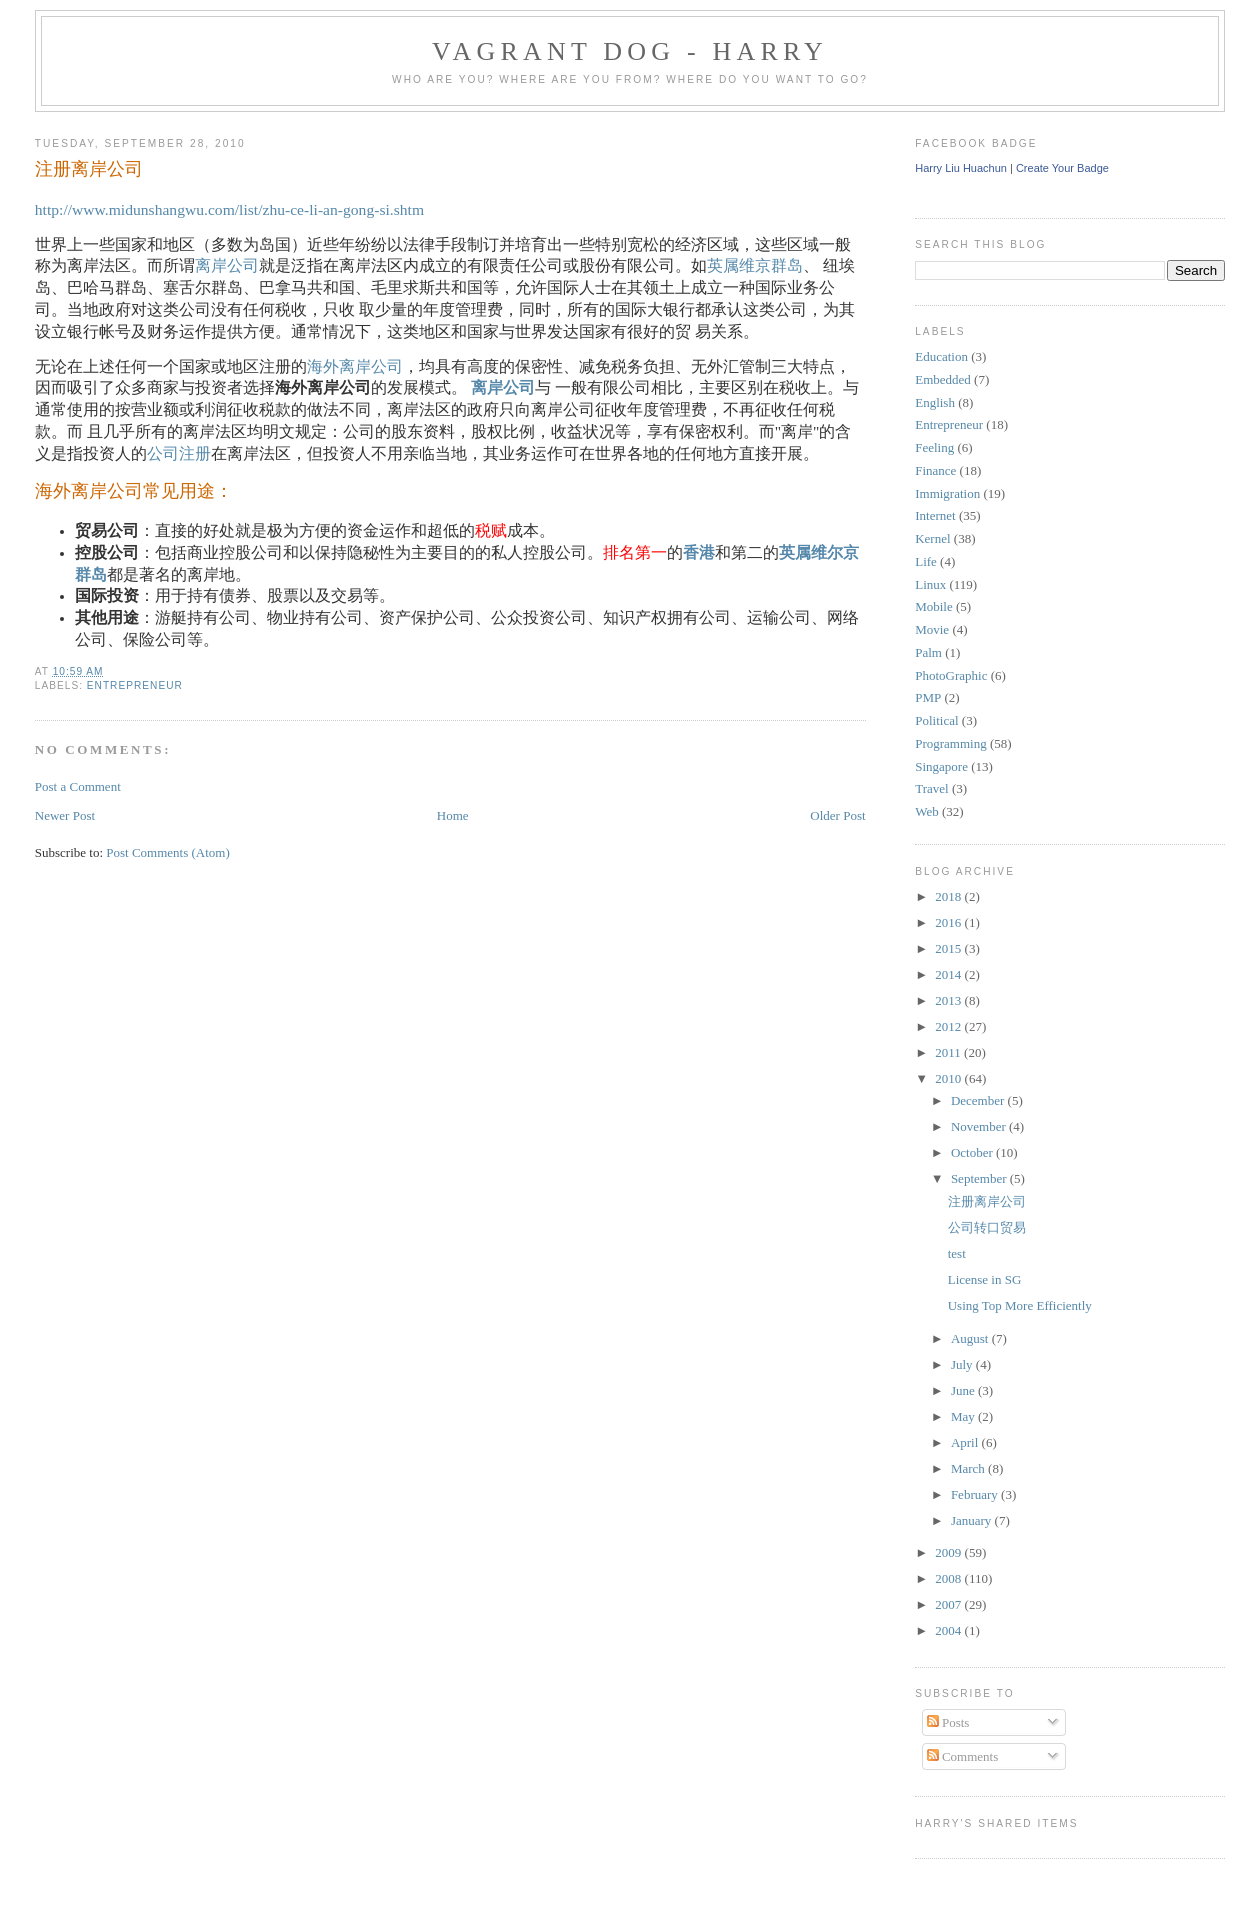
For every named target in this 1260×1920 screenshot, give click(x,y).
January (973, 1520)
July (963, 1364)
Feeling (934, 447)
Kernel (932, 538)
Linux (930, 584)
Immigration (947, 493)
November (980, 1126)
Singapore (941, 766)
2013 (949, 1000)
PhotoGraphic (951, 675)
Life (926, 561)
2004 (949, 1630)
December (979, 1100)
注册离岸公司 (89, 169)
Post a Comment (78, 786)
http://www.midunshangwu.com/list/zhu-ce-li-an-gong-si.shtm (229, 209)
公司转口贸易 (987, 1227)
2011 (949, 1052)
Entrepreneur (135, 685)
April (966, 1442)
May (964, 1416)
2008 (949, 1578)
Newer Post (65, 815)
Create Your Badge (1062, 168)
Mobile (934, 606)
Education (941, 356)
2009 (949, 1552)
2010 (949, 1078)
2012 (949, 1026)
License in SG (985, 1279)
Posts (948, 1722)
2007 (949, 1604)
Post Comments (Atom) (168, 852)
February (976, 1494)
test (957, 1253)
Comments (963, 1756)
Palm (928, 652)
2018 (949, 896)
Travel (931, 788)
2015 (949, 948)
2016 (949, 922)
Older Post (837, 815)
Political (936, 720)
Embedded (943, 379)
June (964, 1390)
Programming (951, 743)
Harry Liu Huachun (961, 168)
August (971, 1338)
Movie (932, 629)
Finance (935, 470)
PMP (928, 697)
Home (453, 815)
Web (927, 811)
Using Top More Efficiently (1020, 1305)
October (973, 1152)
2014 (949, 974)
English (935, 402)
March (969, 1468)
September (980, 1178)
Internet (935, 515)
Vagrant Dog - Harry (630, 51)
